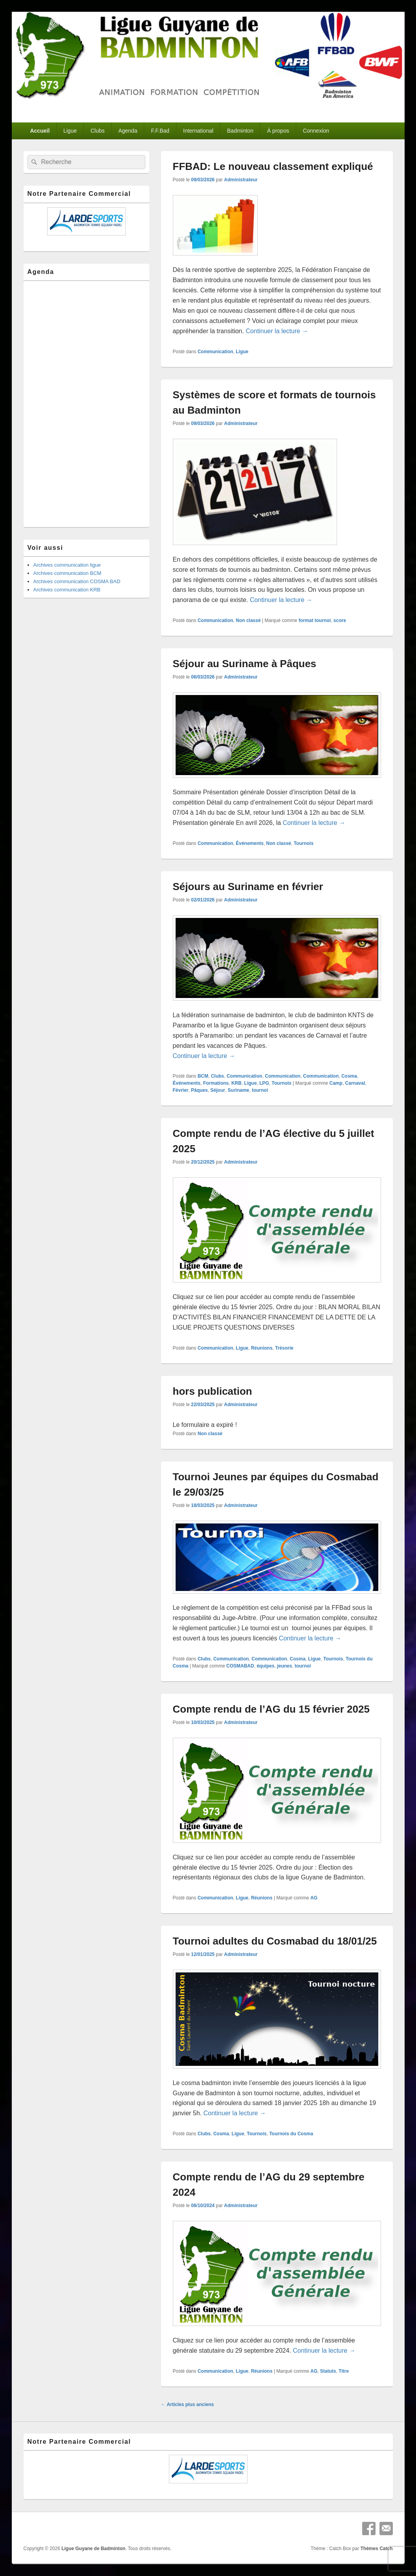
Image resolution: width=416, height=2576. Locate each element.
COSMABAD (240, 1666)
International (198, 131)
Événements (250, 843)
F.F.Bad (160, 131)
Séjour (218, 1090)
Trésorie (284, 1348)
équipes (265, 1666)
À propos (278, 131)
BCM (203, 1076)
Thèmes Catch (376, 2548)
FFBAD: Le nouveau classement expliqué (273, 166)
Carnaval (355, 1083)
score (340, 620)
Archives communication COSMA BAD (77, 581)
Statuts (328, 2371)
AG (313, 1898)
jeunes (284, 1666)
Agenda (127, 131)
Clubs (97, 131)
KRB (236, 1083)
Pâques (199, 1090)
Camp (336, 1083)
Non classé (248, 620)
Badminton (240, 131)
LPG (264, 1083)
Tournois (303, 843)
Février (181, 1090)
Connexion (316, 131)
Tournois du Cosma (291, 2133)
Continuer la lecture (277, 331)
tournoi (260, 1090)
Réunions (262, 1348)
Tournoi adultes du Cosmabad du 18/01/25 (275, 1941)
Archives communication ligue (67, 565)
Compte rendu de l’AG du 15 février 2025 (271, 1709)
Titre (344, 2371)
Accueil (39, 131)
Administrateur (240, 179)
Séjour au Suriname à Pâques (245, 664)
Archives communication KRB (67, 590)
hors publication (212, 1391)
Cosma (349, 1076)
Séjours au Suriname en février (248, 886)
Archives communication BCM (67, 573)
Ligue (70, 131)
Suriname (238, 1090)
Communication (215, 351)
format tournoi (315, 620)
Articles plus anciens (187, 2404)
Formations (216, 1083)
